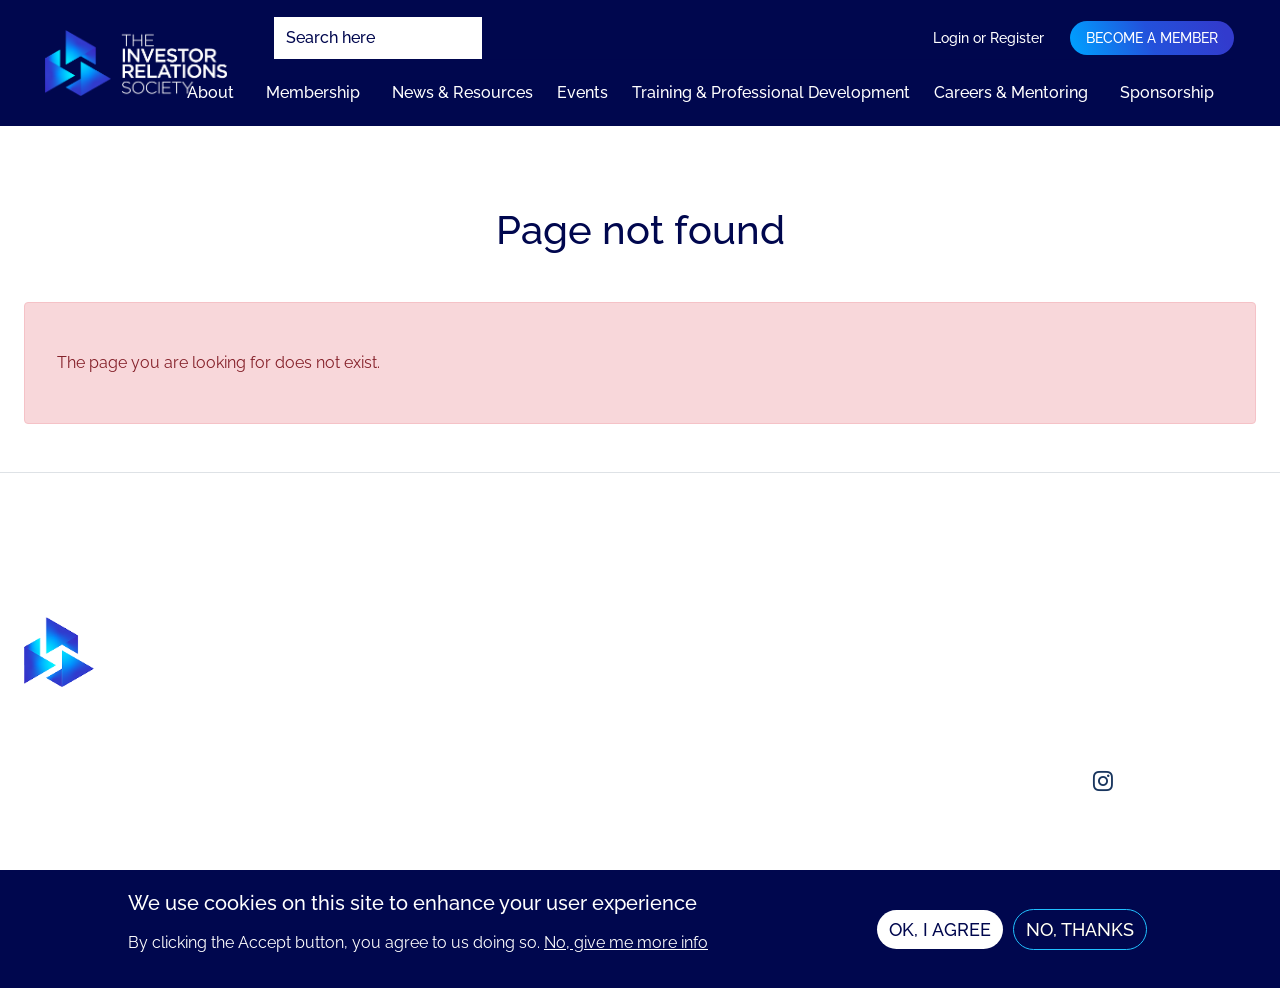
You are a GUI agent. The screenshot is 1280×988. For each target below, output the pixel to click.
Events (582, 92)
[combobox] (378, 38)
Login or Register (988, 38)
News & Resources (462, 92)
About (210, 92)
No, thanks (1080, 936)
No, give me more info (626, 949)
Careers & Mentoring (1011, 92)
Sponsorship (1167, 92)
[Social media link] (1007, 781)
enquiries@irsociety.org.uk (1085, 708)
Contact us (1028, 668)
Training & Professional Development (771, 92)
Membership (313, 92)
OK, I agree (940, 936)
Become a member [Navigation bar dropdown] (1152, 38)
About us (1021, 628)
